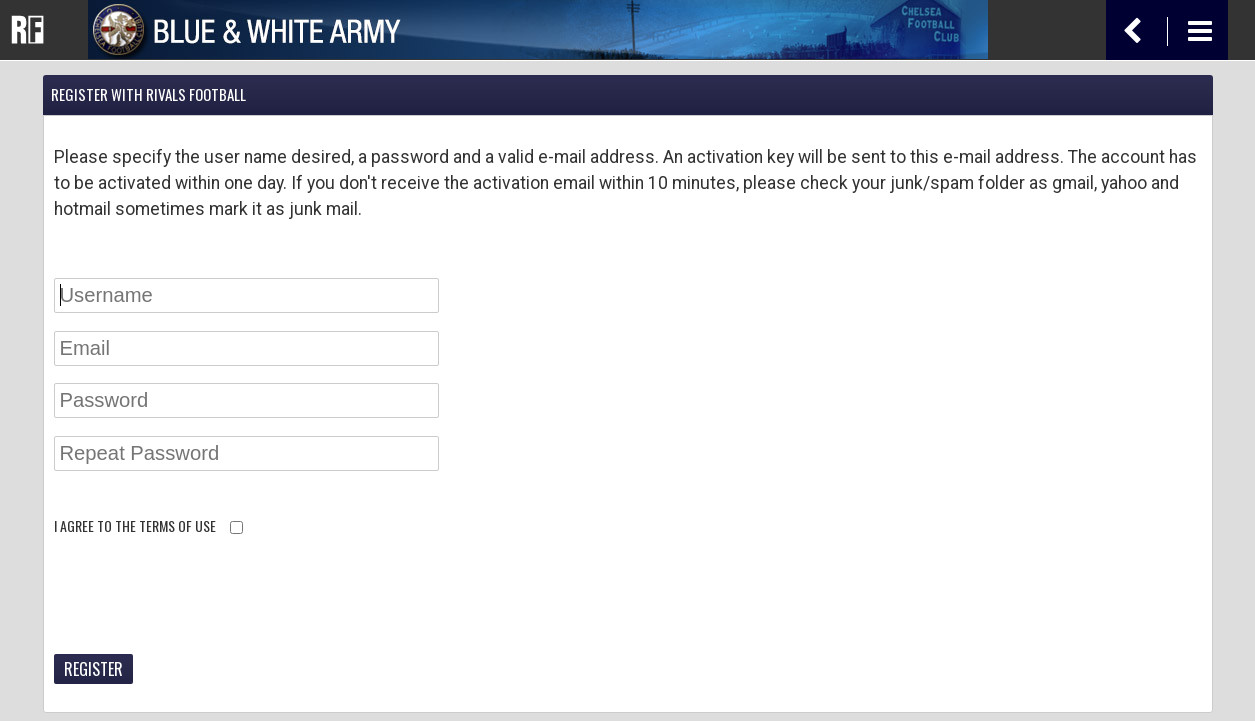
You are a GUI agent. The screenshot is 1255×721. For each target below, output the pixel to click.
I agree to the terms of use (135, 525)
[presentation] (206, 598)
